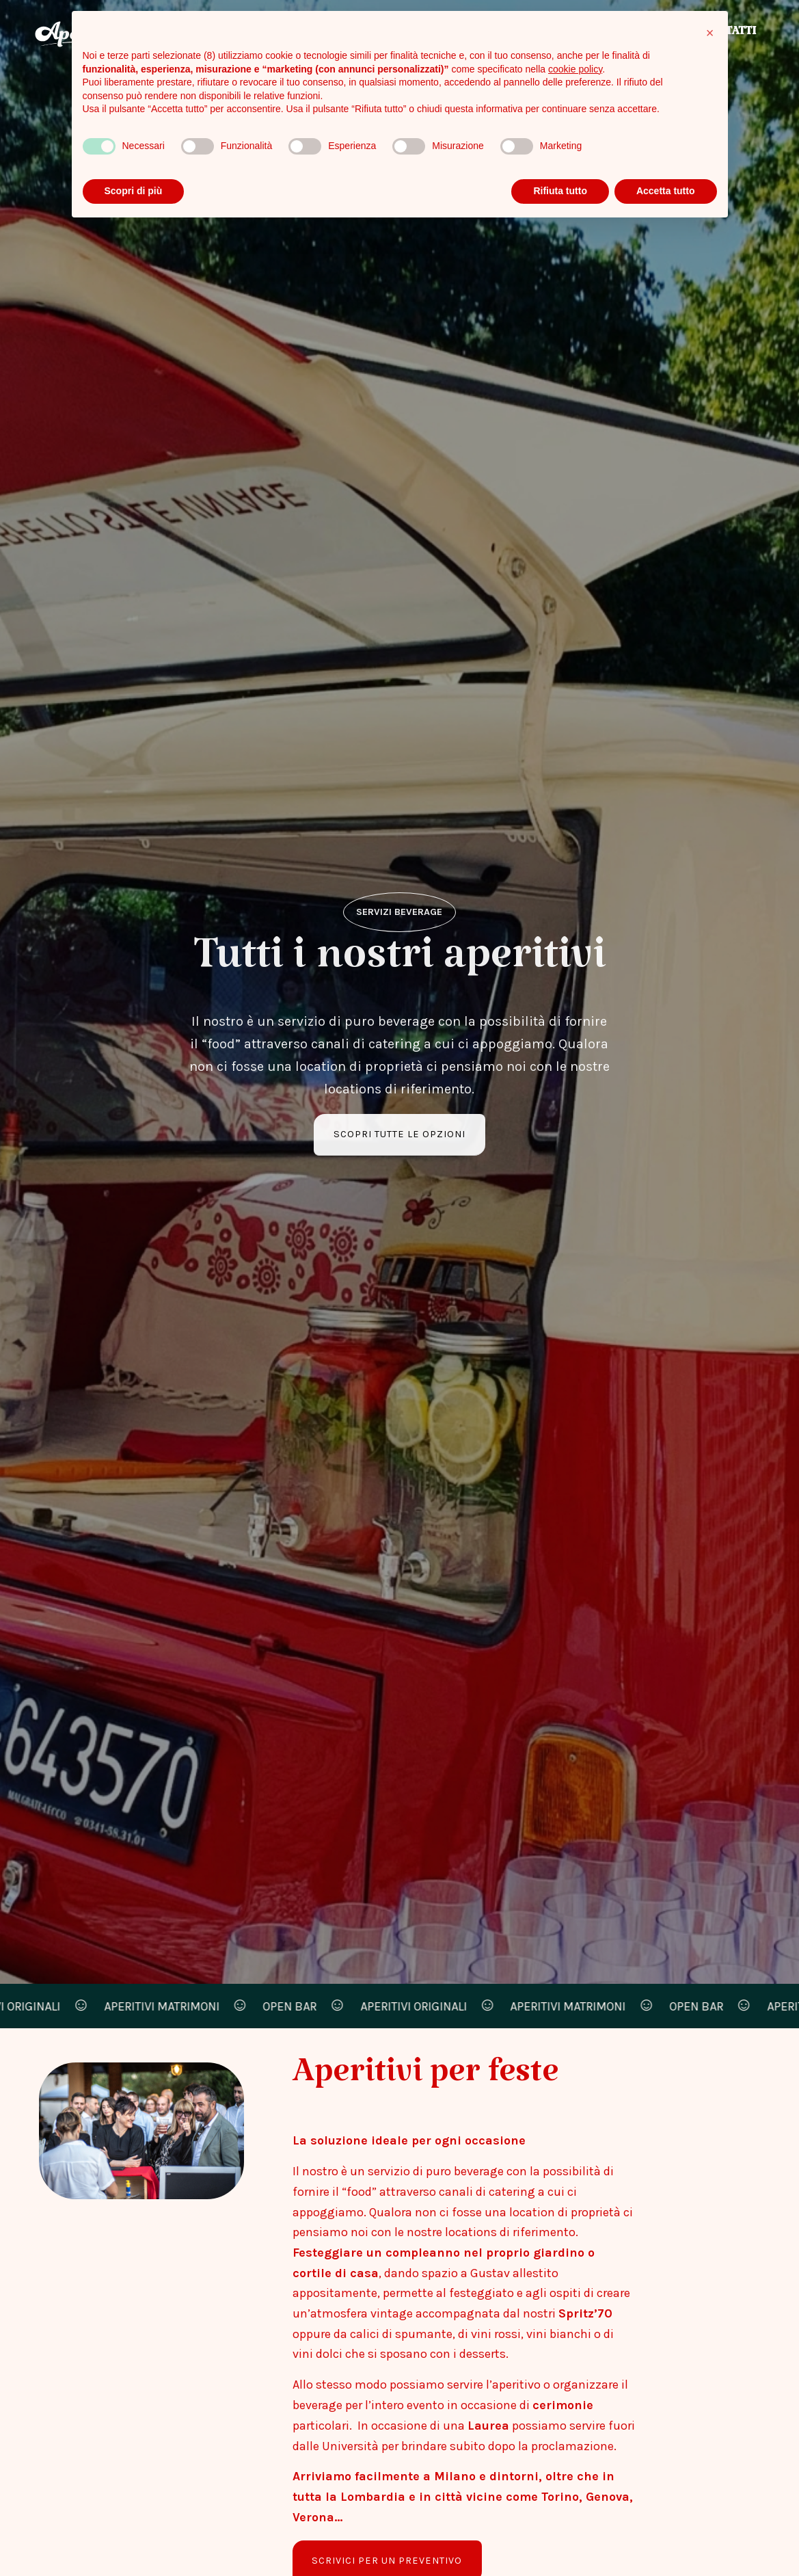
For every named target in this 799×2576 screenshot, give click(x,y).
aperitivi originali (421, 2006)
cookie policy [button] (575, 69)
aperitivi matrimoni (169, 2006)
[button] (710, 33)
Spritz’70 (585, 2313)
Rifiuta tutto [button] (560, 190)
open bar (298, 2006)
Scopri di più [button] (134, 190)
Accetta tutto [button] (665, 190)
